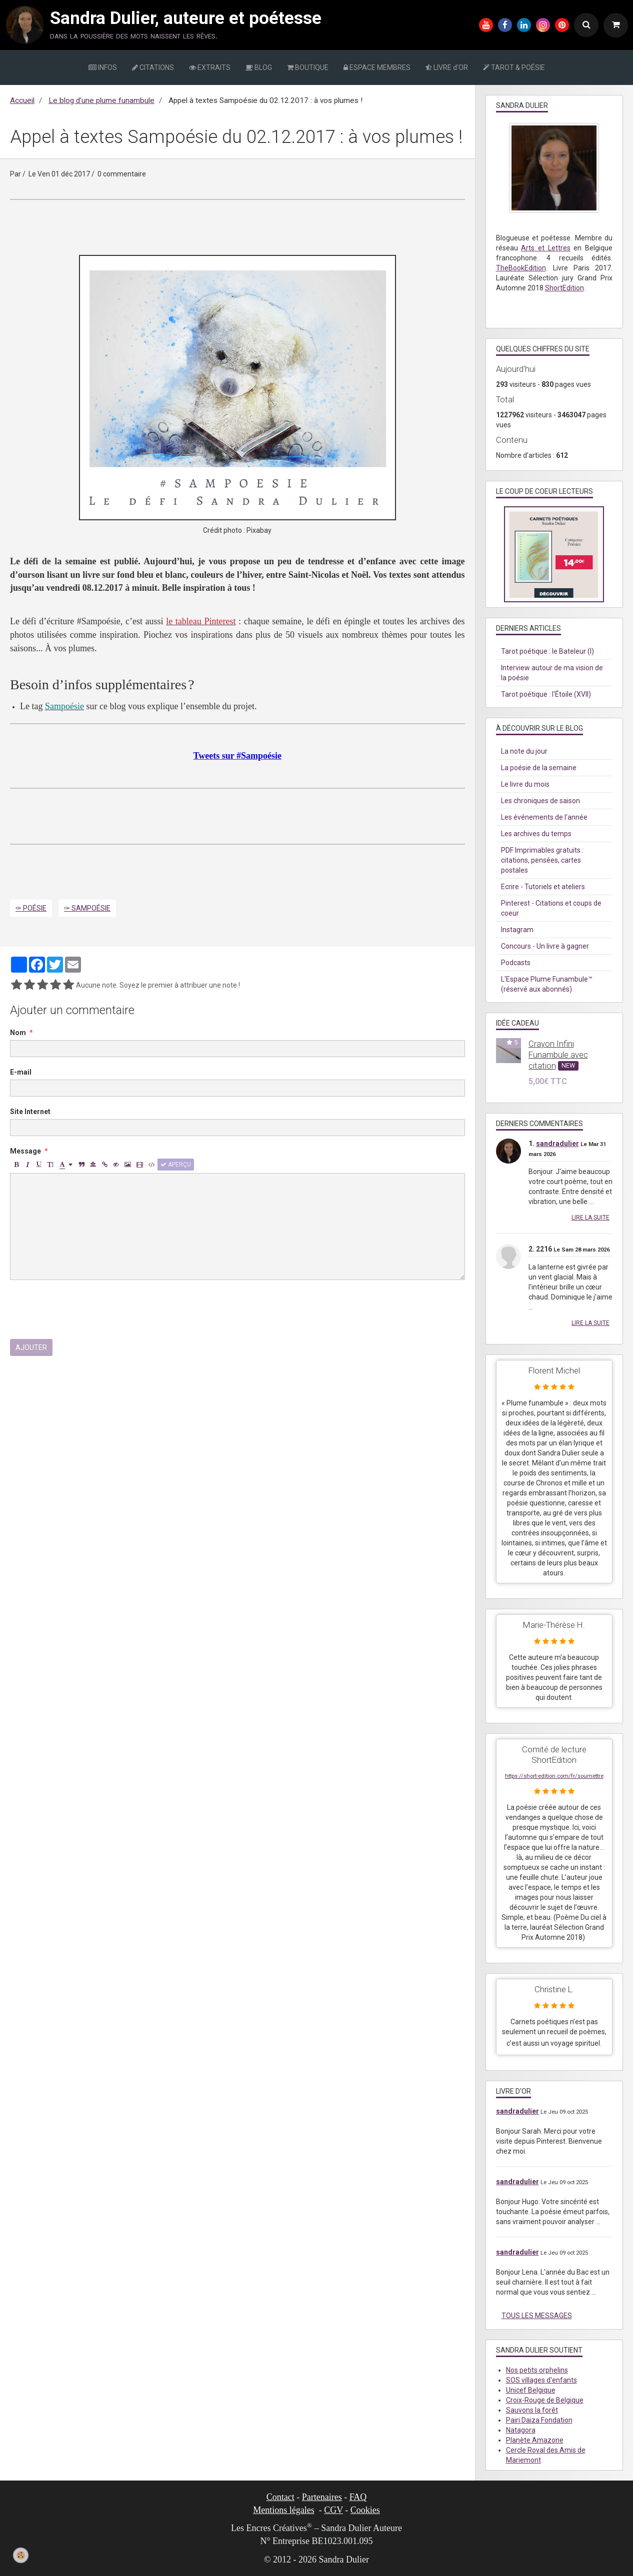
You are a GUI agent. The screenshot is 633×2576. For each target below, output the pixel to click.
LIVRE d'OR (447, 67)
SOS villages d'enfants (541, 2380)
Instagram (517, 930)
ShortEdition (564, 288)
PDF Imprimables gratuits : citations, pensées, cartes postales (542, 860)
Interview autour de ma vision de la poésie (552, 673)
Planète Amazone (535, 2440)
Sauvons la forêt (532, 2410)
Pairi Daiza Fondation (539, 2420)
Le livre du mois (525, 784)
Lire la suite (591, 1217)
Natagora (521, 2430)
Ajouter (31, 1347)
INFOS (102, 67)
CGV (333, 2510)
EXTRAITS (209, 67)
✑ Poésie (31, 908)
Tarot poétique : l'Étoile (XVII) (546, 694)
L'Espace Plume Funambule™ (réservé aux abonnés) (546, 984)
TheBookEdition (521, 268)
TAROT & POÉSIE (514, 67)
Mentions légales (283, 2510)
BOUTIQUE (307, 67)
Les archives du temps (536, 834)
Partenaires (322, 2497)
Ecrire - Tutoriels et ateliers (543, 887)
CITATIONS (153, 67)
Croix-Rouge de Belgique (545, 2400)
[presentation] (86, 1309)
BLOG (259, 67)
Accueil (22, 100)
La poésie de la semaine (538, 768)
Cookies (365, 2510)
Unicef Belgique (531, 2390)
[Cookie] (21, 2555)
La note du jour (524, 751)
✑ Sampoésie (87, 908)
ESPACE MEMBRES (377, 67)
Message (25, 1151)
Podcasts (515, 963)
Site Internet (30, 1112)
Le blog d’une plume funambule (101, 100)
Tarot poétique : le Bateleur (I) (547, 651)
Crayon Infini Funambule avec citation (558, 1055)
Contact (280, 2497)
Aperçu (175, 1164)
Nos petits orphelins (537, 2370)
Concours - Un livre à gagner (545, 946)
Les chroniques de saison (540, 801)
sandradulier (557, 1144)
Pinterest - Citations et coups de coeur (551, 908)
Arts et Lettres (545, 248)
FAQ (358, 2497)
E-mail (21, 1072)
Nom (18, 1033)
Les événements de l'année (544, 817)
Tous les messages (537, 2316)
